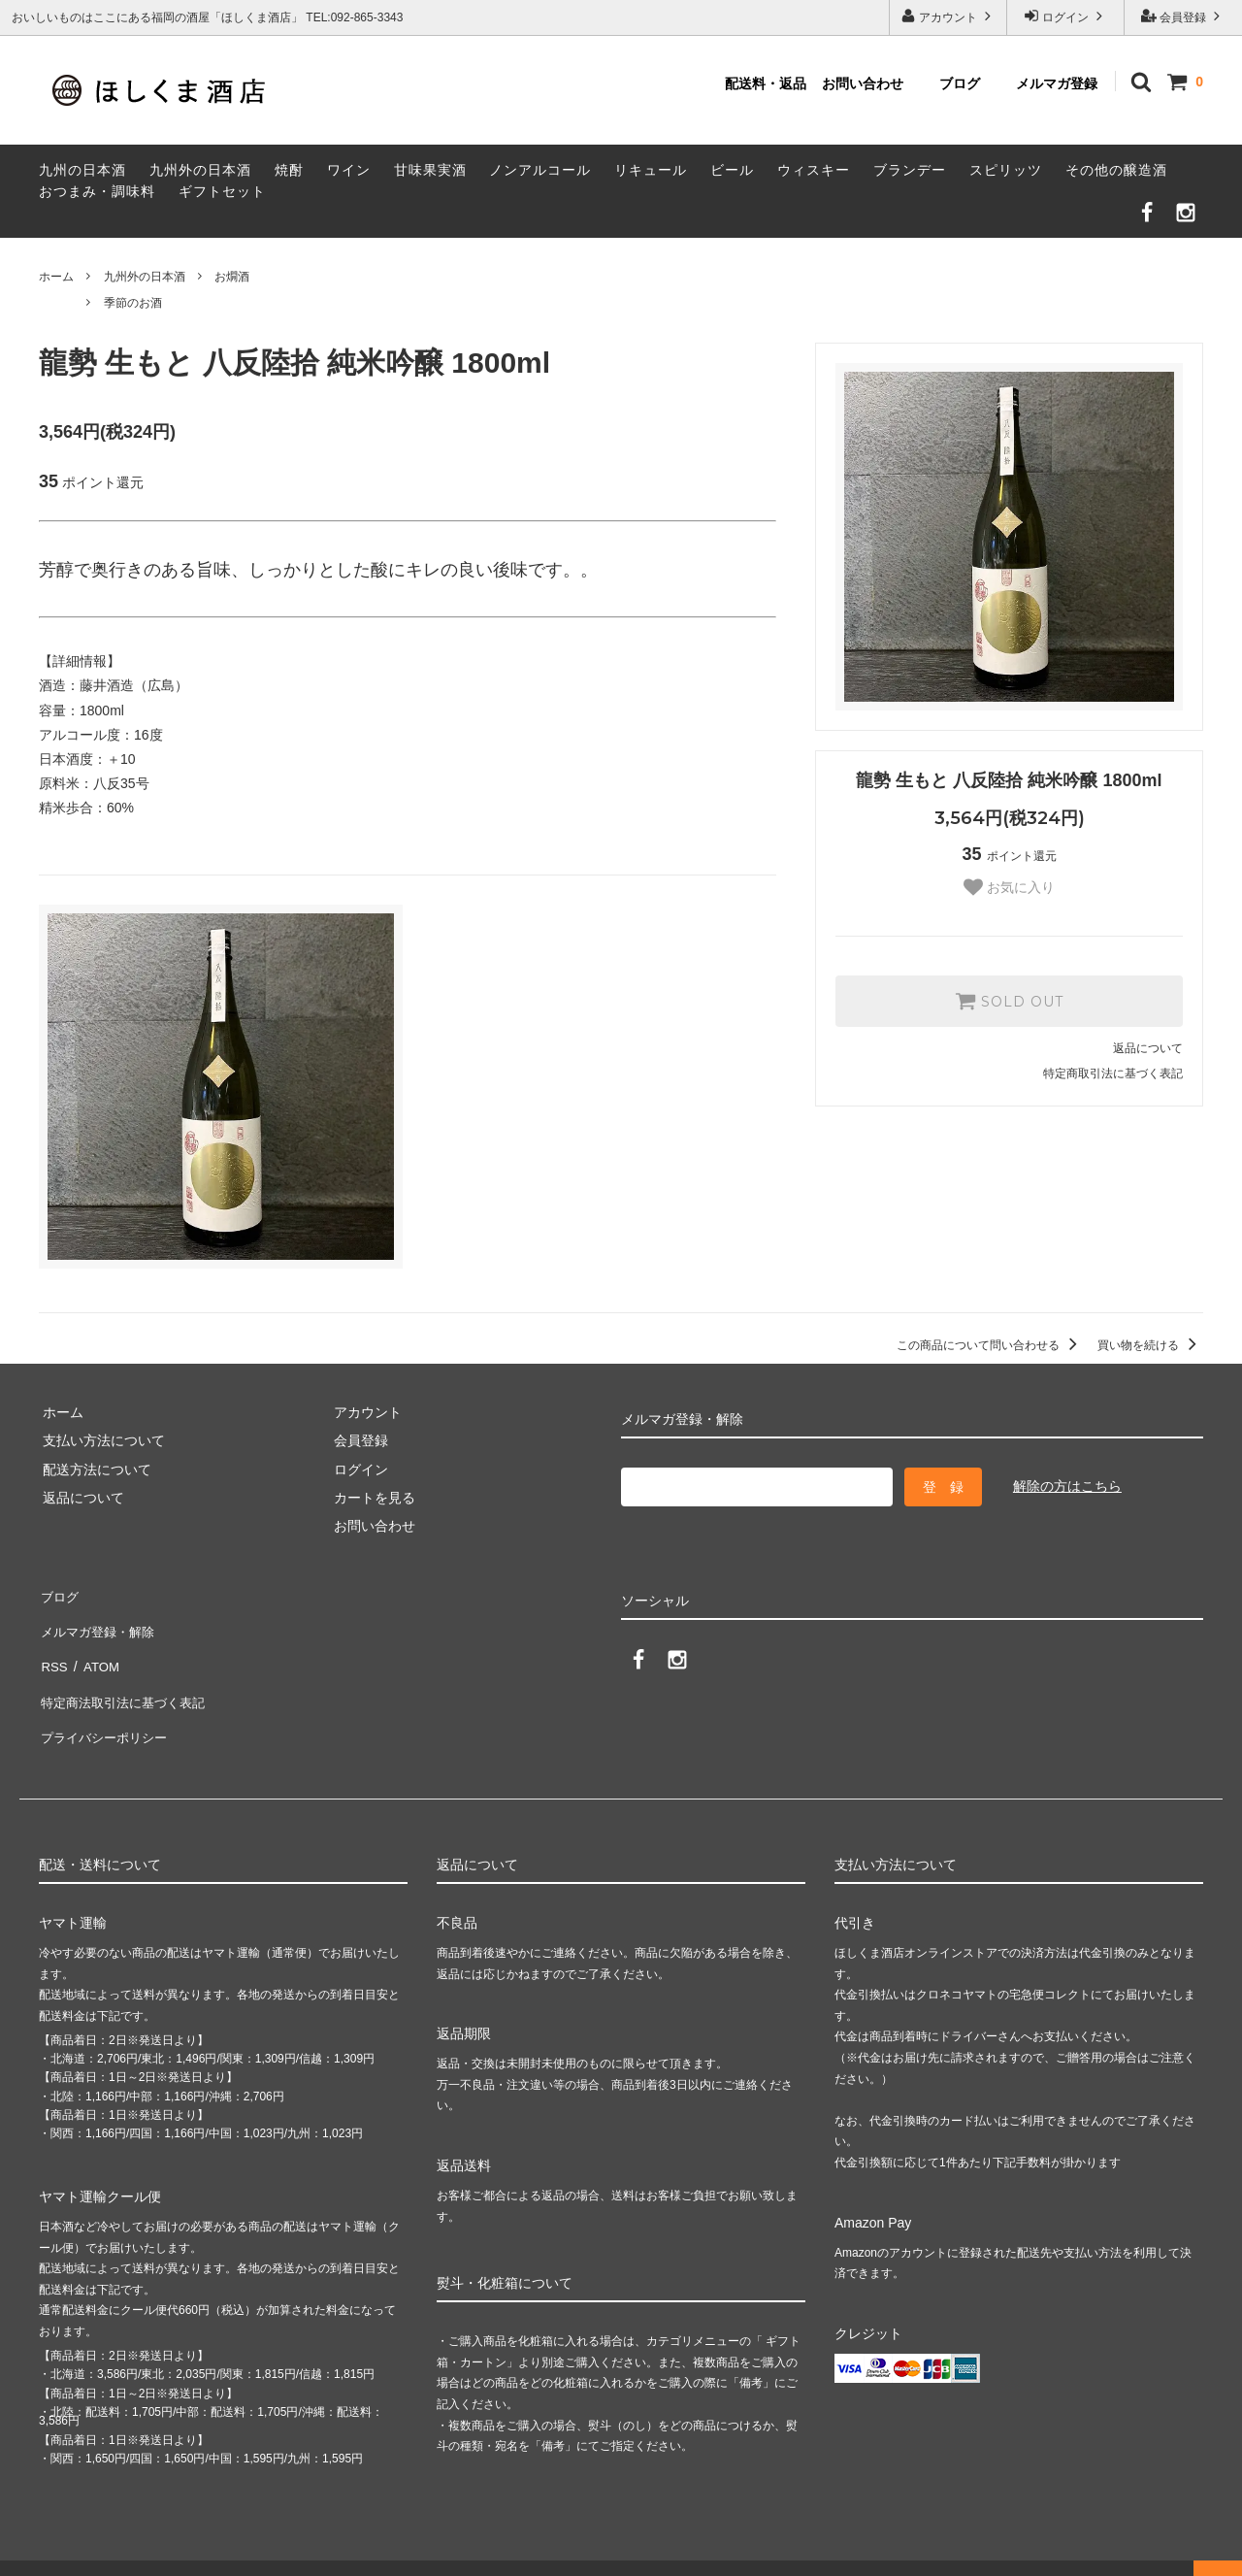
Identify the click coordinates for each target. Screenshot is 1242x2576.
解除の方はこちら (1067, 1486)
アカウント (948, 16)
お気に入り (1009, 887)
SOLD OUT (1009, 1000)
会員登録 (1183, 16)
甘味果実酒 (430, 170)
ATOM (96, 1651)
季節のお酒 (133, 303)
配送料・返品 (765, 83)
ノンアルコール (540, 170)
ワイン (349, 170)
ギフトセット (222, 191)
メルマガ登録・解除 (100, 1622)
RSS (53, 1651)
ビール (732, 170)
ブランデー (909, 170)
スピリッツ (1005, 170)
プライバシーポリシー (107, 1707)
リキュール (650, 170)
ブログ (959, 83)
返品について (1148, 1048)
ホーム (56, 276)
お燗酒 (231, 276)
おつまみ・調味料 (97, 191)
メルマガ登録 (1056, 83)
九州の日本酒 (82, 170)
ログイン (1066, 16)
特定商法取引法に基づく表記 (127, 1679)
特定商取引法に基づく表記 (1113, 1073)
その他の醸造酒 (1116, 170)
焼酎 (289, 170)
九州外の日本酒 (200, 170)
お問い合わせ (862, 83)
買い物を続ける (1150, 1345)
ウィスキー (813, 170)
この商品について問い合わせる (990, 1345)
